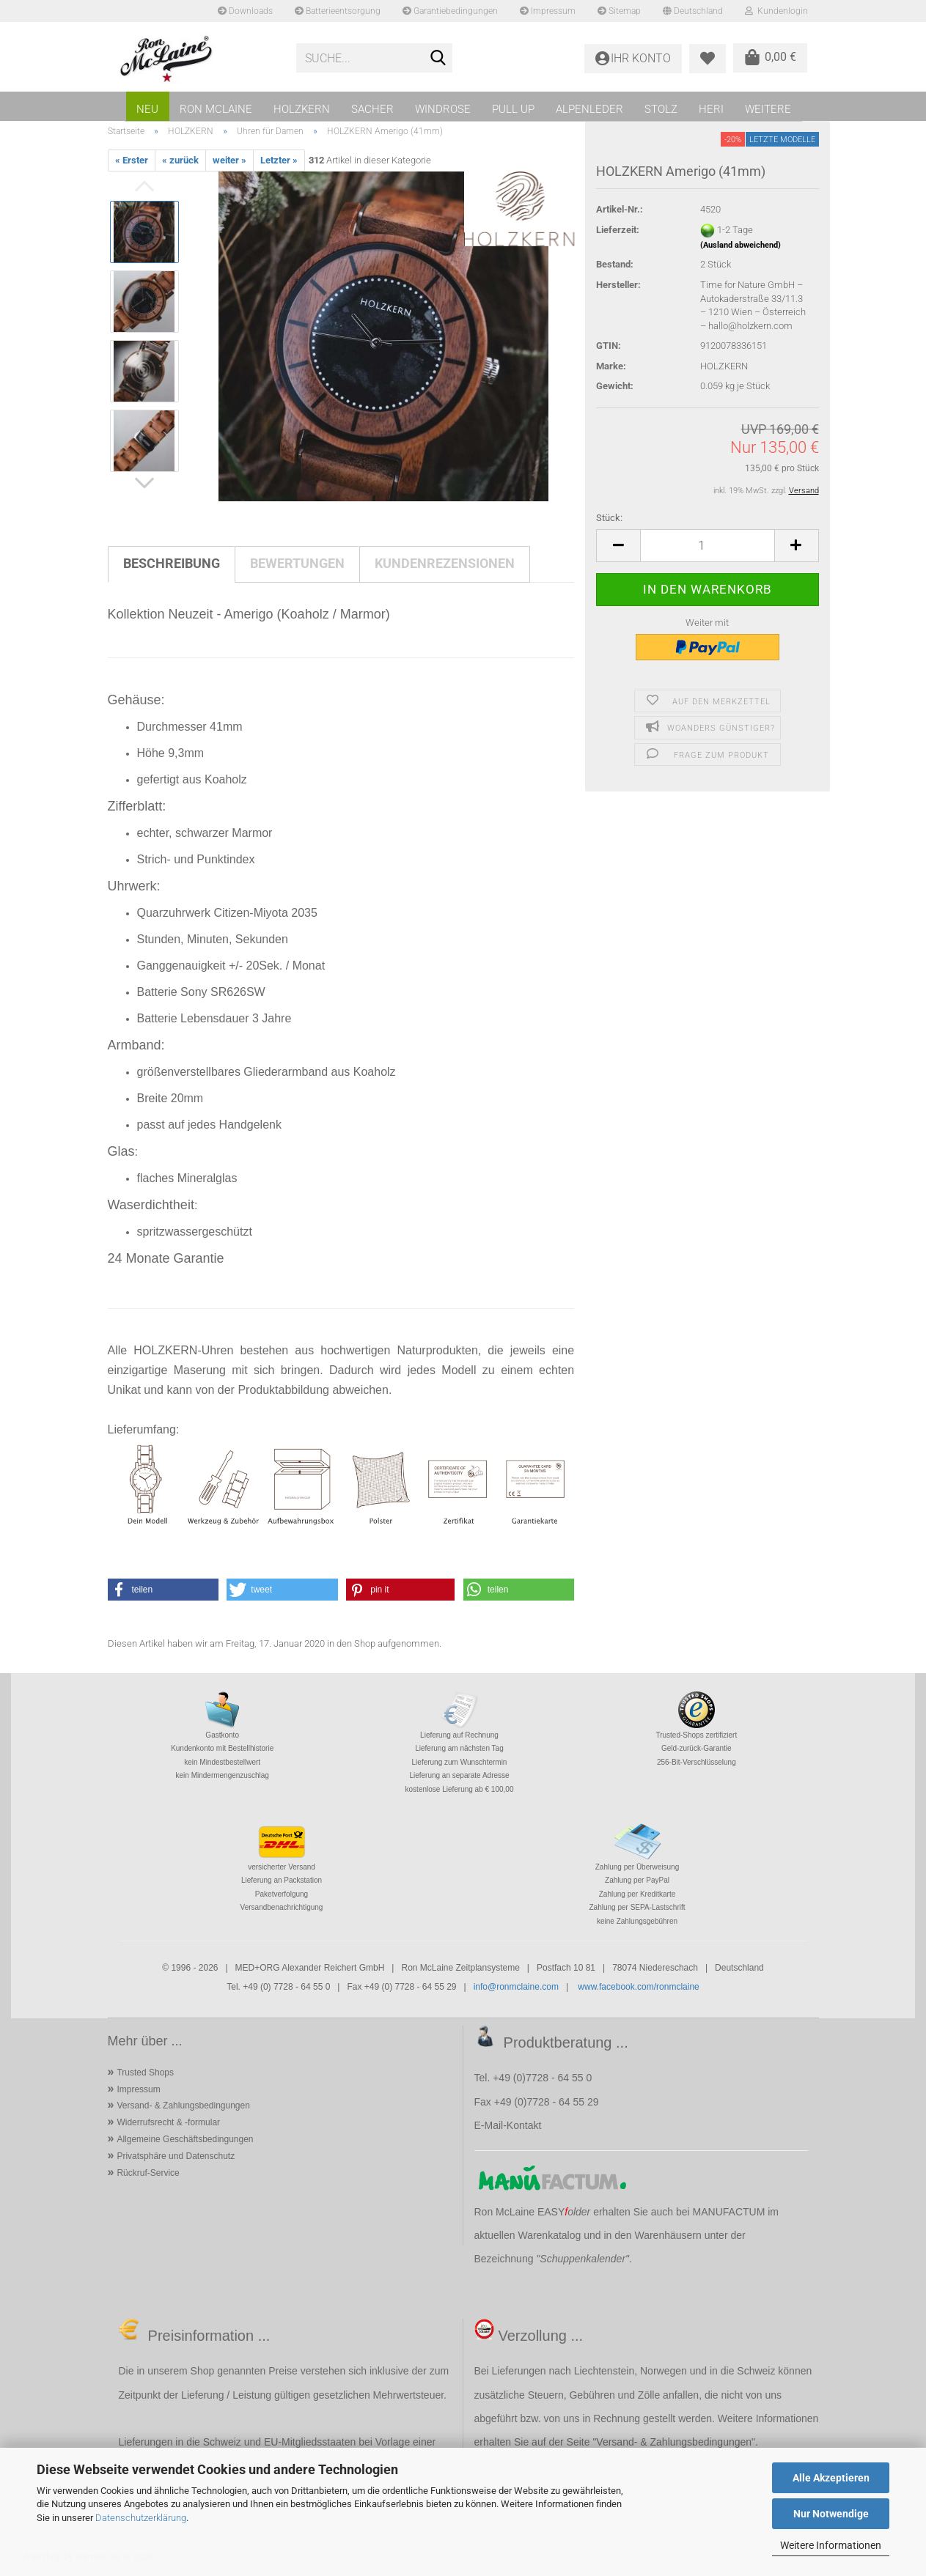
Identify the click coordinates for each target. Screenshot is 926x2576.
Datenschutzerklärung (140, 2517)
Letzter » (279, 160)
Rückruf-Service (148, 2173)
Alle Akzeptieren (831, 2478)
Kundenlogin (776, 11)
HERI (711, 109)
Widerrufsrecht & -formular (168, 2122)
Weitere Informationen (830, 2545)
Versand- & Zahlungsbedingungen (183, 2105)
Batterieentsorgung (338, 11)
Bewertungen (297, 563)
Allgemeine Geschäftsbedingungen (185, 2139)
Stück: (609, 517)
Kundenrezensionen (445, 563)
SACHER (372, 109)
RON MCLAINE (216, 109)
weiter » (229, 160)
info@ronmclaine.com (516, 1987)
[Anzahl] (707, 545)
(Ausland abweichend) (740, 245)
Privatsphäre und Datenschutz (176, 2156)
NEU (147, 109)
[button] (618, 545)
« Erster (131, 160)
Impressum (548, 11)
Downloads (245, 11)
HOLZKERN (301, 109)
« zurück (180, 160)
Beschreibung (171, 563)
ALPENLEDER (589, 109)
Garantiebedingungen (450, 11)
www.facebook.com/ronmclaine (638, 1987)
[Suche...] (438, 58)
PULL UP (513, 109)
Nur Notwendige (831, 2514)
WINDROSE (443, 109)
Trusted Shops (145, 2072)
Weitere (768, 109)
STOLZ (660, 109)
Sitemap (619, 11)
